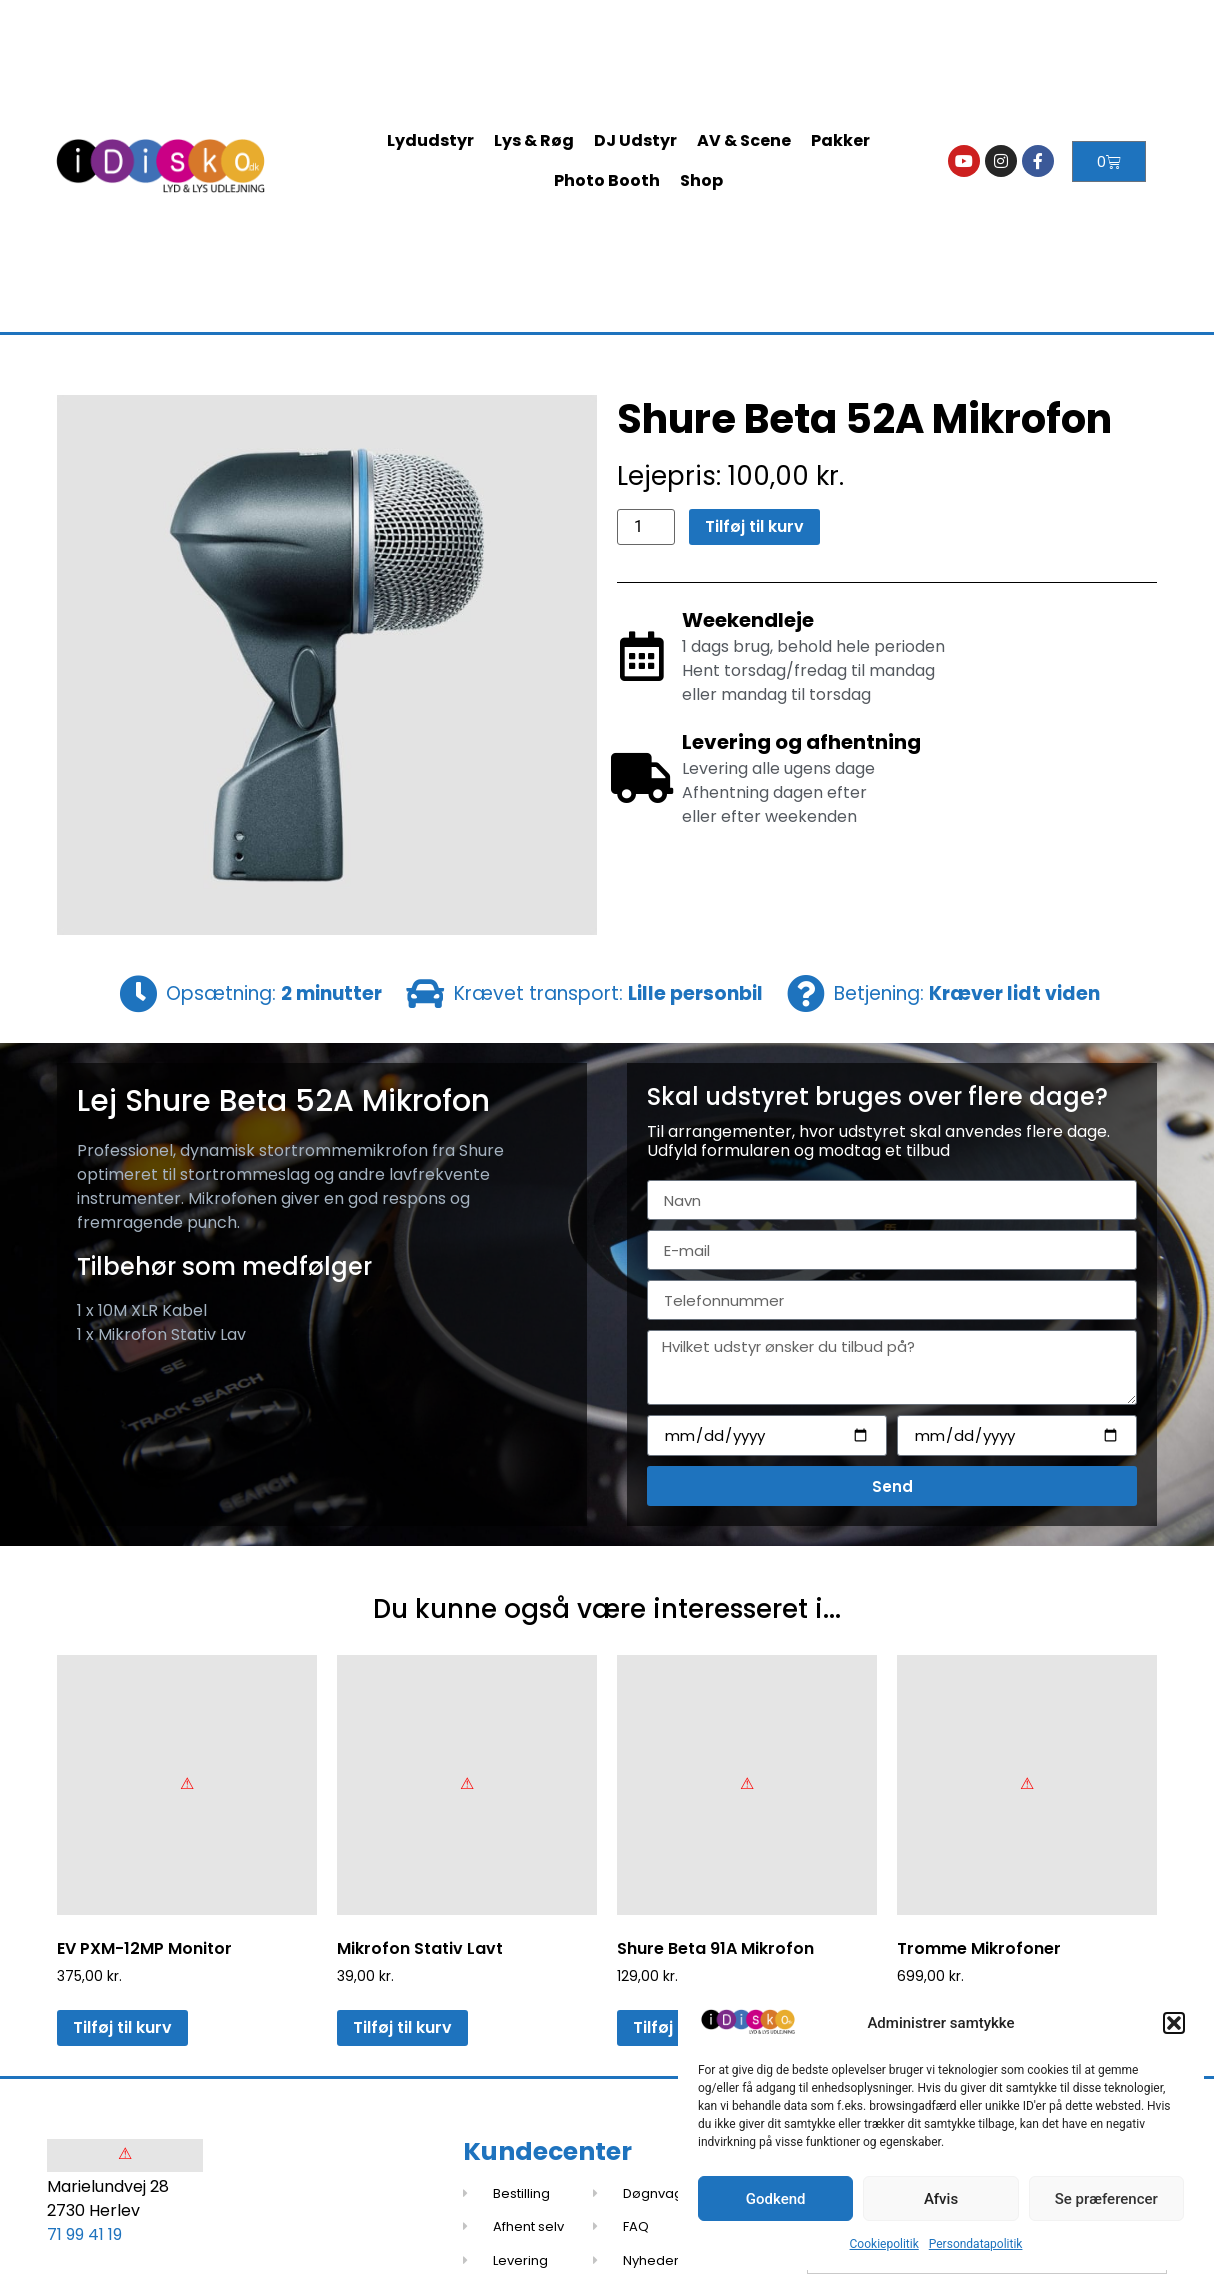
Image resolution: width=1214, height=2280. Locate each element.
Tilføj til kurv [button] (122, 2027)
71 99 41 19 (84, 2234)
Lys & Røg (534, 140)
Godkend (776, 2199)
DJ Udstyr (635, 140)
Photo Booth (607, 180)
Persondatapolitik (976, 2244)
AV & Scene (744, 140)
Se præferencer (1106, 2199)
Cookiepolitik (884, 2244)
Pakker (840, 140)
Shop (701, 180)
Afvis (941, 2199)
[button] (1174, 2023)
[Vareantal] (646, 527)
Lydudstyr (430, 140)
